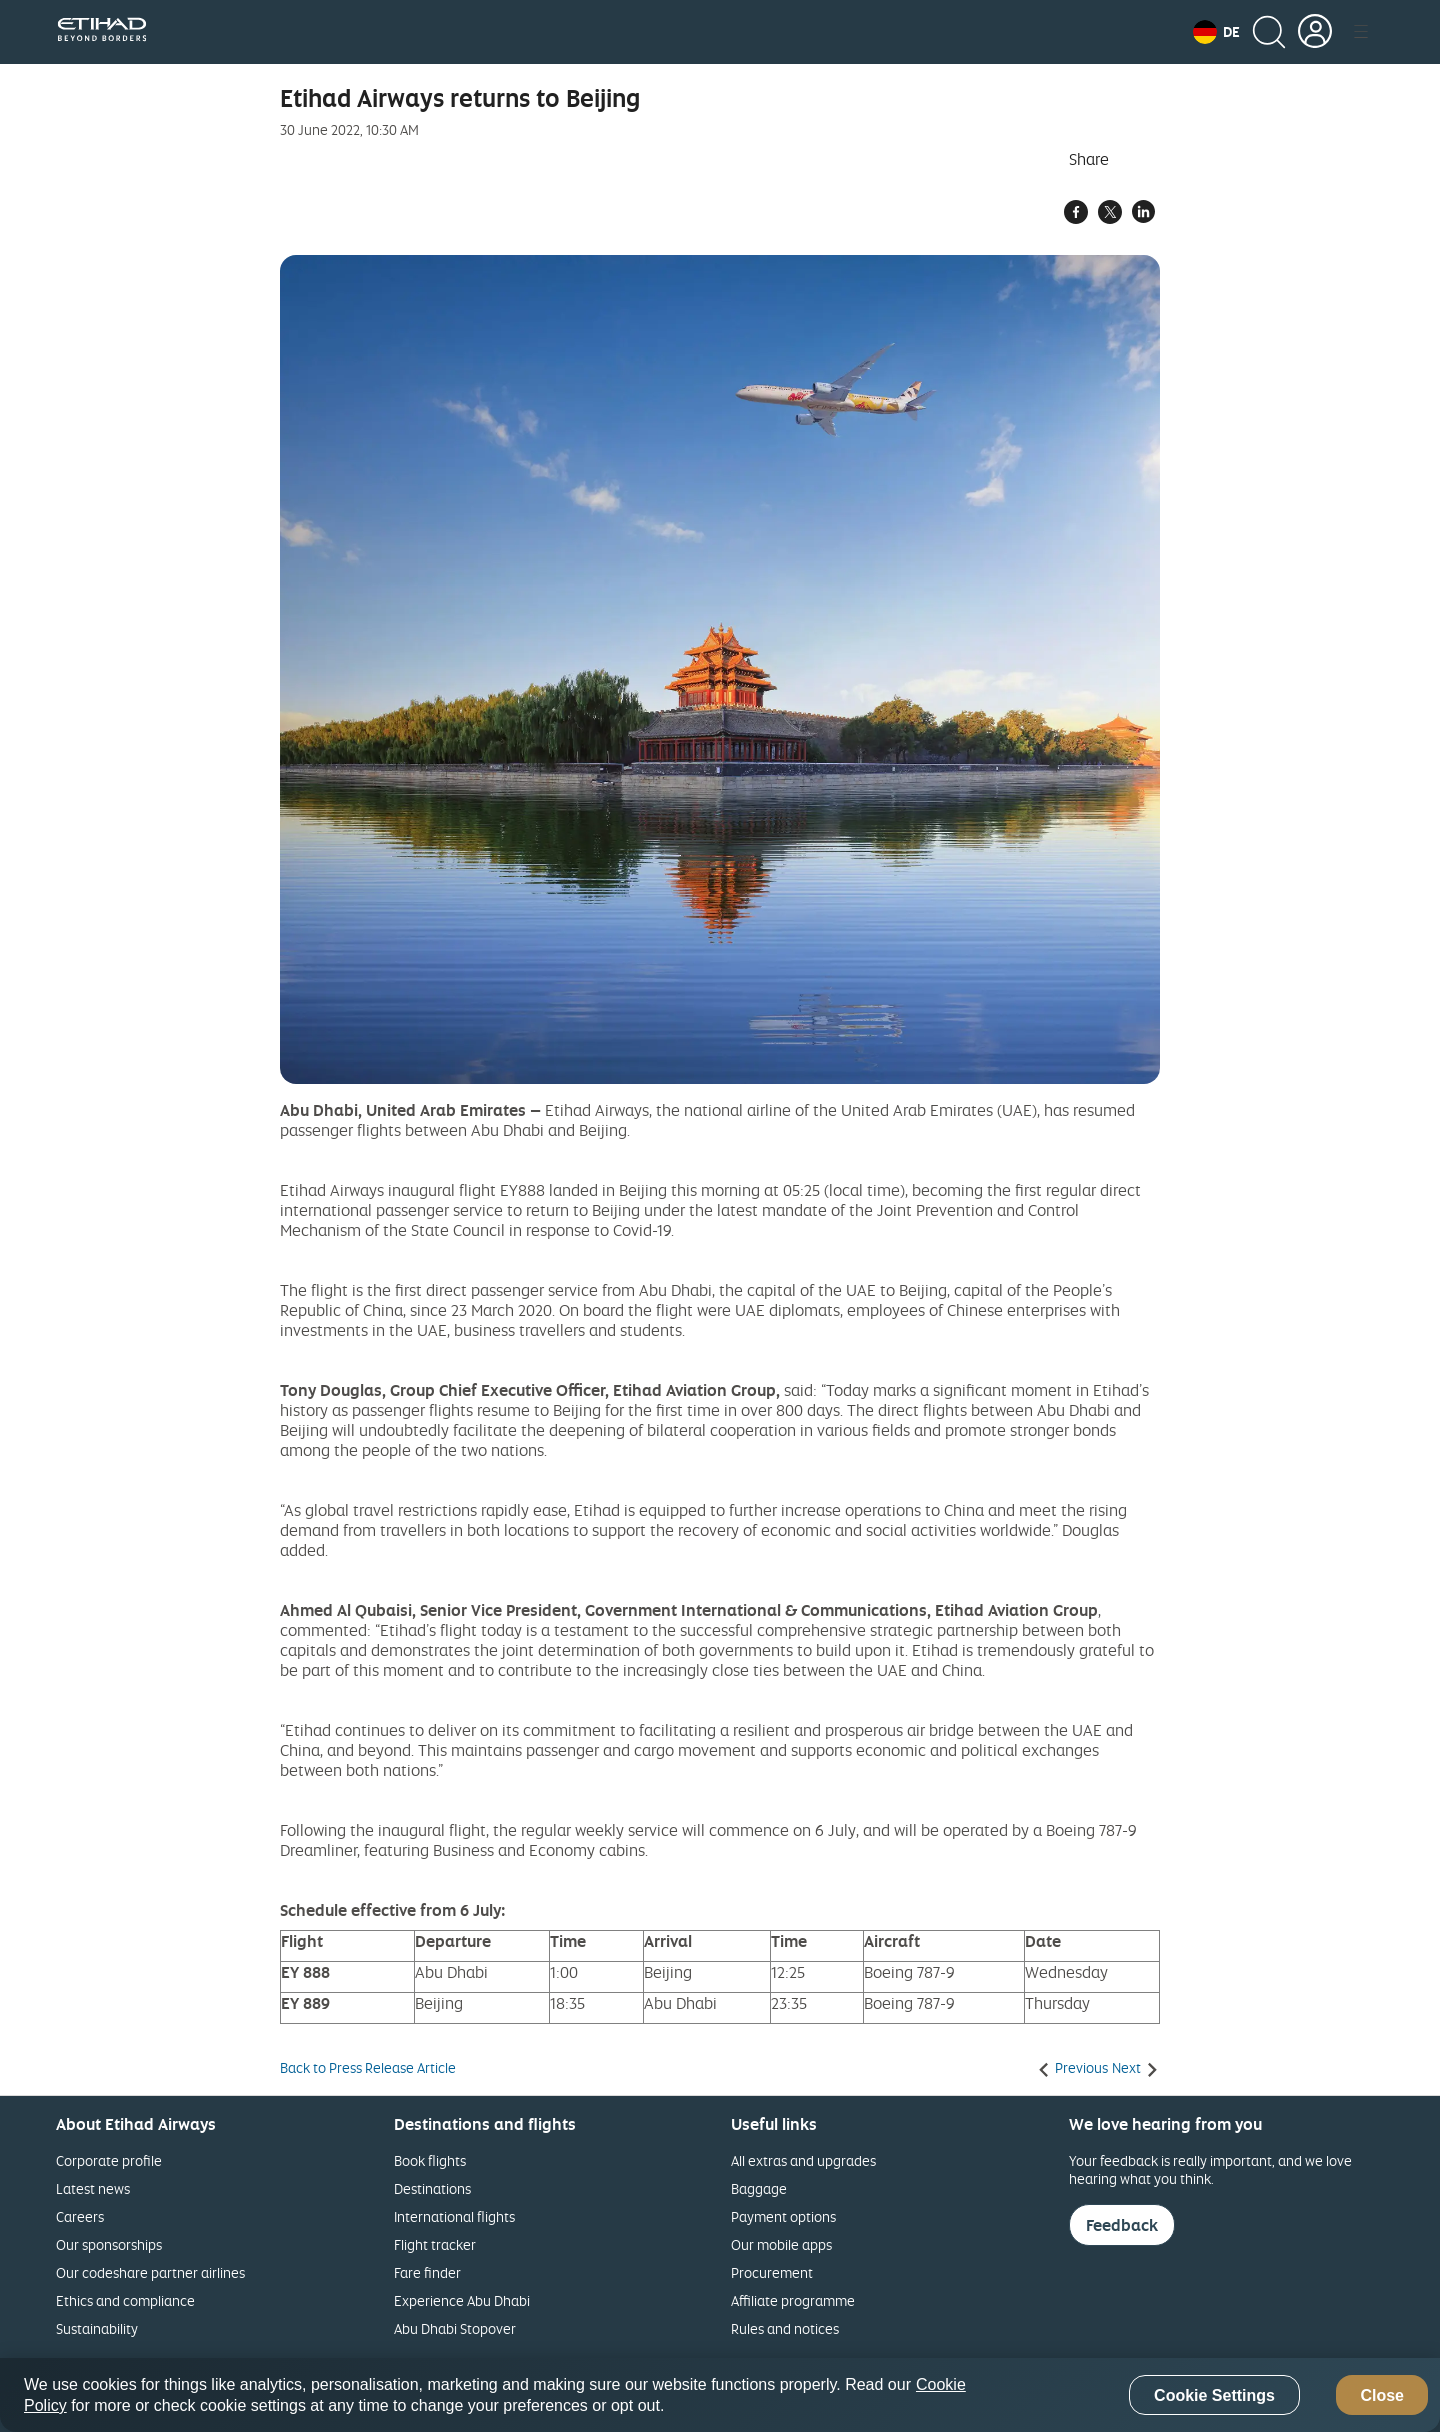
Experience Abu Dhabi (462, 2300)
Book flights (430, 2160)
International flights (454, 2216)
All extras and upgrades (803, 2160)
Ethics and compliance (125, 2300)
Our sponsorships (109, 2244)
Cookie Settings (1214, 2395)
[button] (1216, 32)
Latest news (93, 2188)
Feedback (1122, 2225)
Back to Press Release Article (368, 2068)
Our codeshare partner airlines (150, 2272)
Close (1382, 2395)
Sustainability (97, 2328)
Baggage (759, 2188)
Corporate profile (109, 2160)
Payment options (783, 2216)
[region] (720, 2395)
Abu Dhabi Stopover (455, 2328)
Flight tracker (435, 2244)
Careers (80, 2216)
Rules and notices (785, 2328)
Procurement (772, 2272)
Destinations (432, 2188)
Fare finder (427, 2272)
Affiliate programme (793, 2300)
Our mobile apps (781, 2244)
